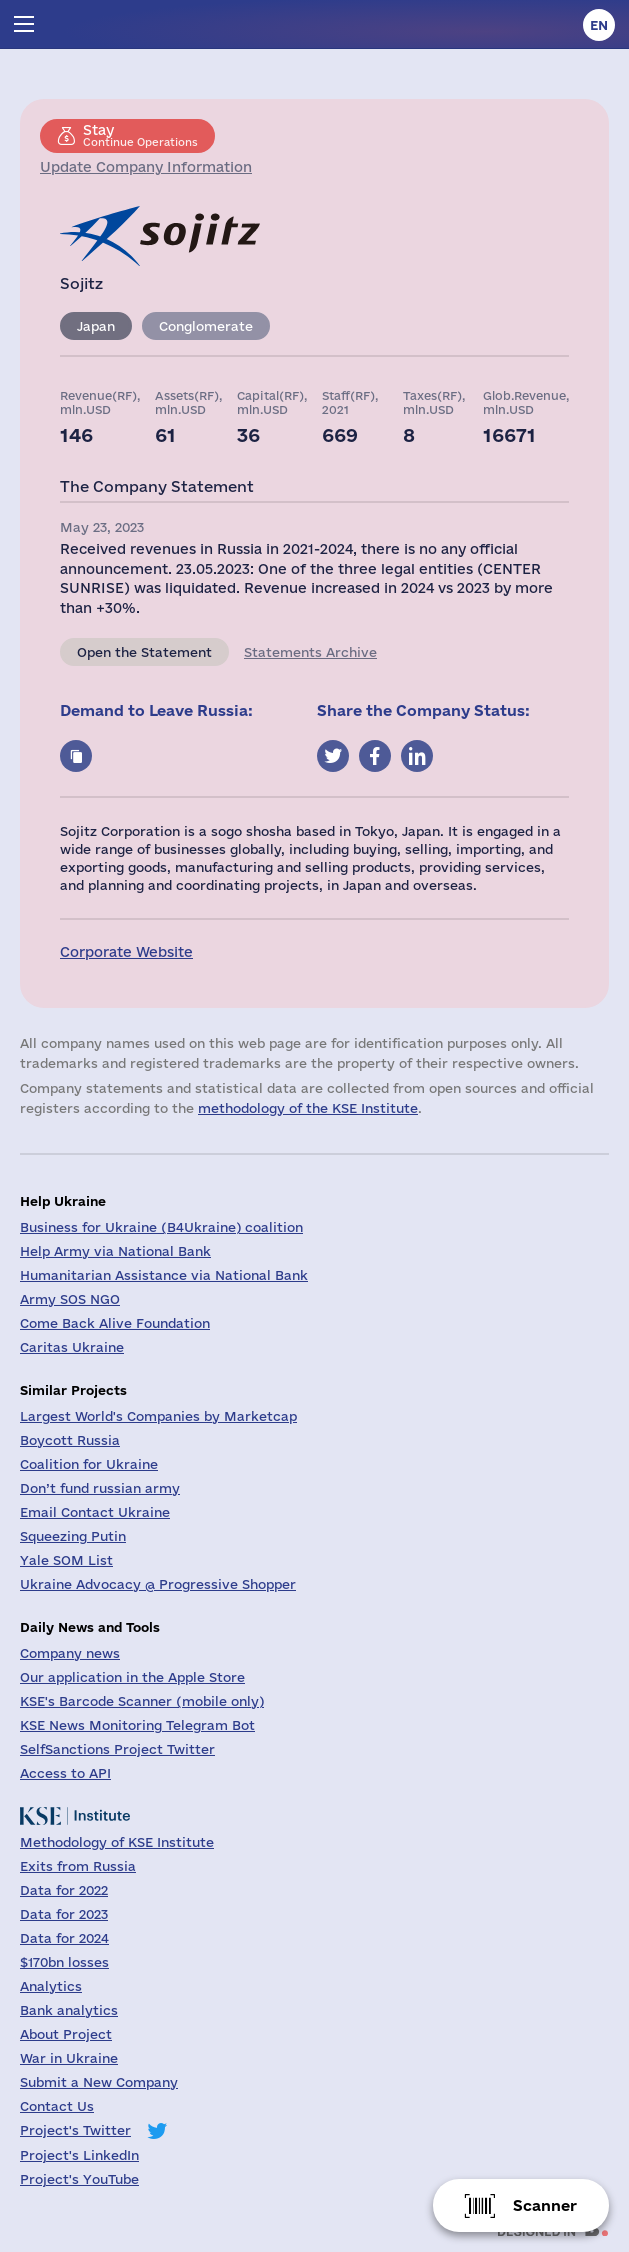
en (599, 25)
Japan (96, 326)
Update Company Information (146, 167)
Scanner (545, 2205)
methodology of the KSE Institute (308, 1108)
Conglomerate (206, 326)
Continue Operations (140, 135)
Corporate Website (126, 952)
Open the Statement (144, 652)
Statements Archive (310, 652)
